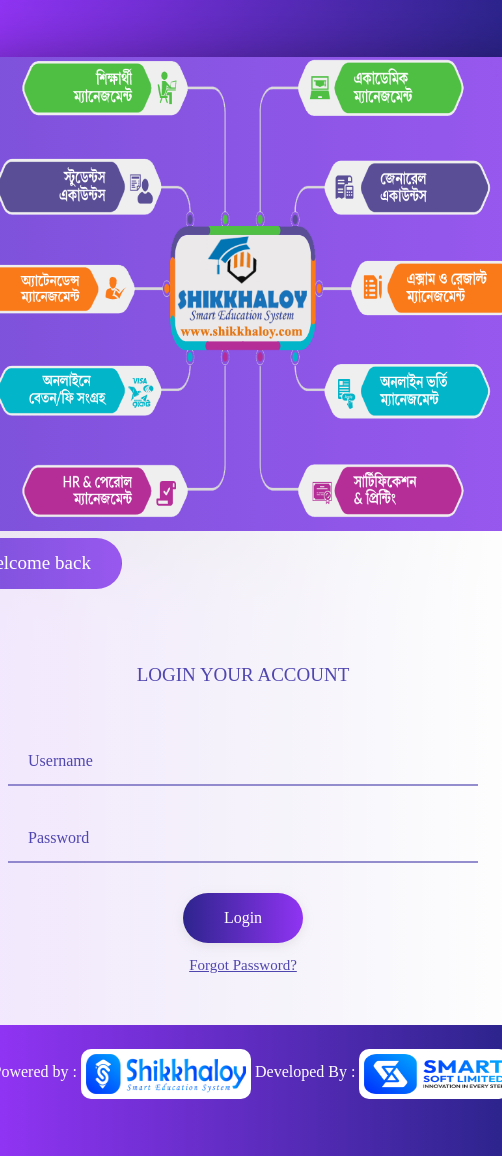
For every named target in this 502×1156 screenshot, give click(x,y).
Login (243, 917)
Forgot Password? (243, 965)
